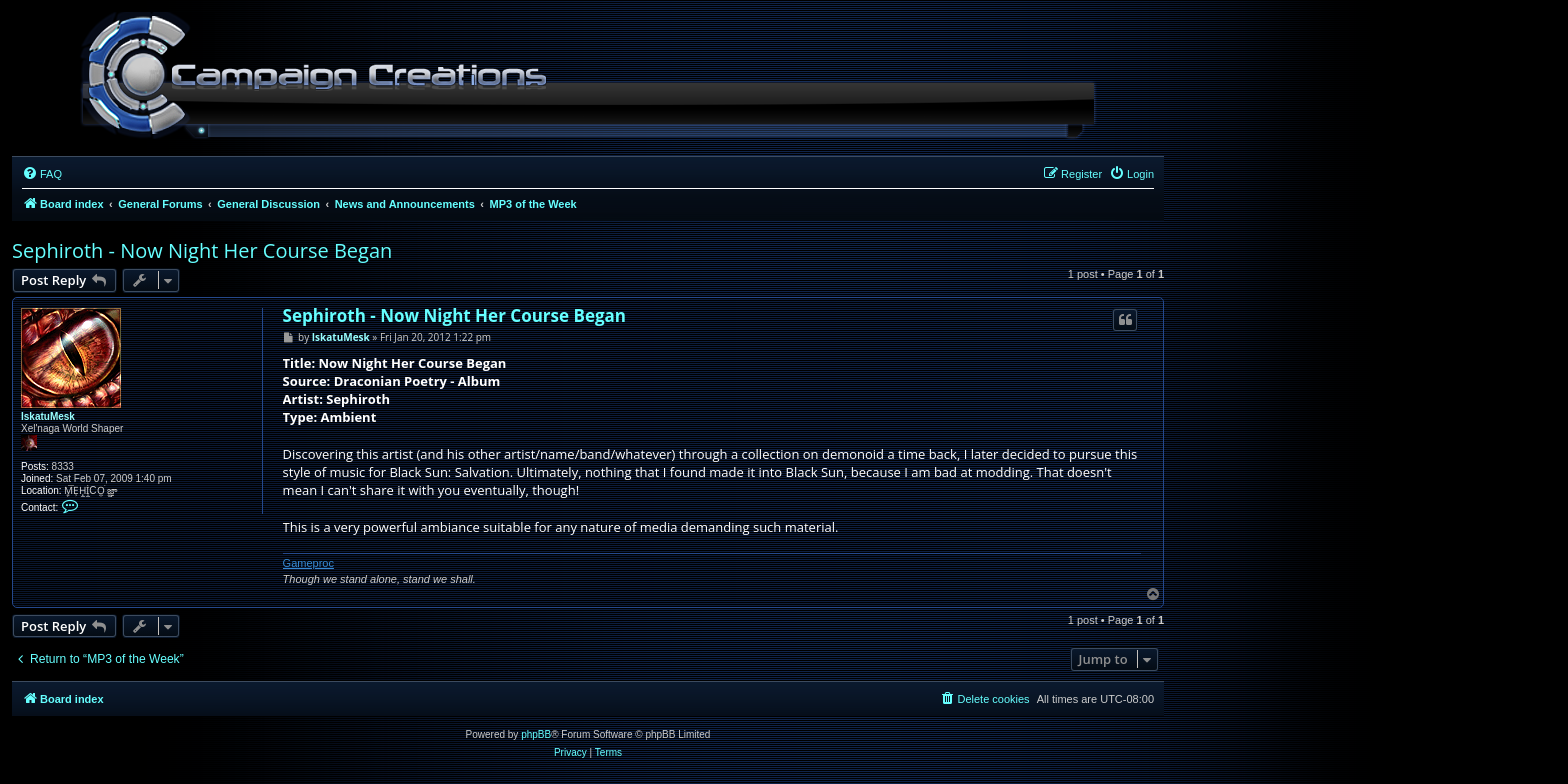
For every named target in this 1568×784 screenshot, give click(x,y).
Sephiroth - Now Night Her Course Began (202, 250)
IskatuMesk (48, 416)
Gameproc (308, 563)
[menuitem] (42, 174)
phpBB (536, 734)
